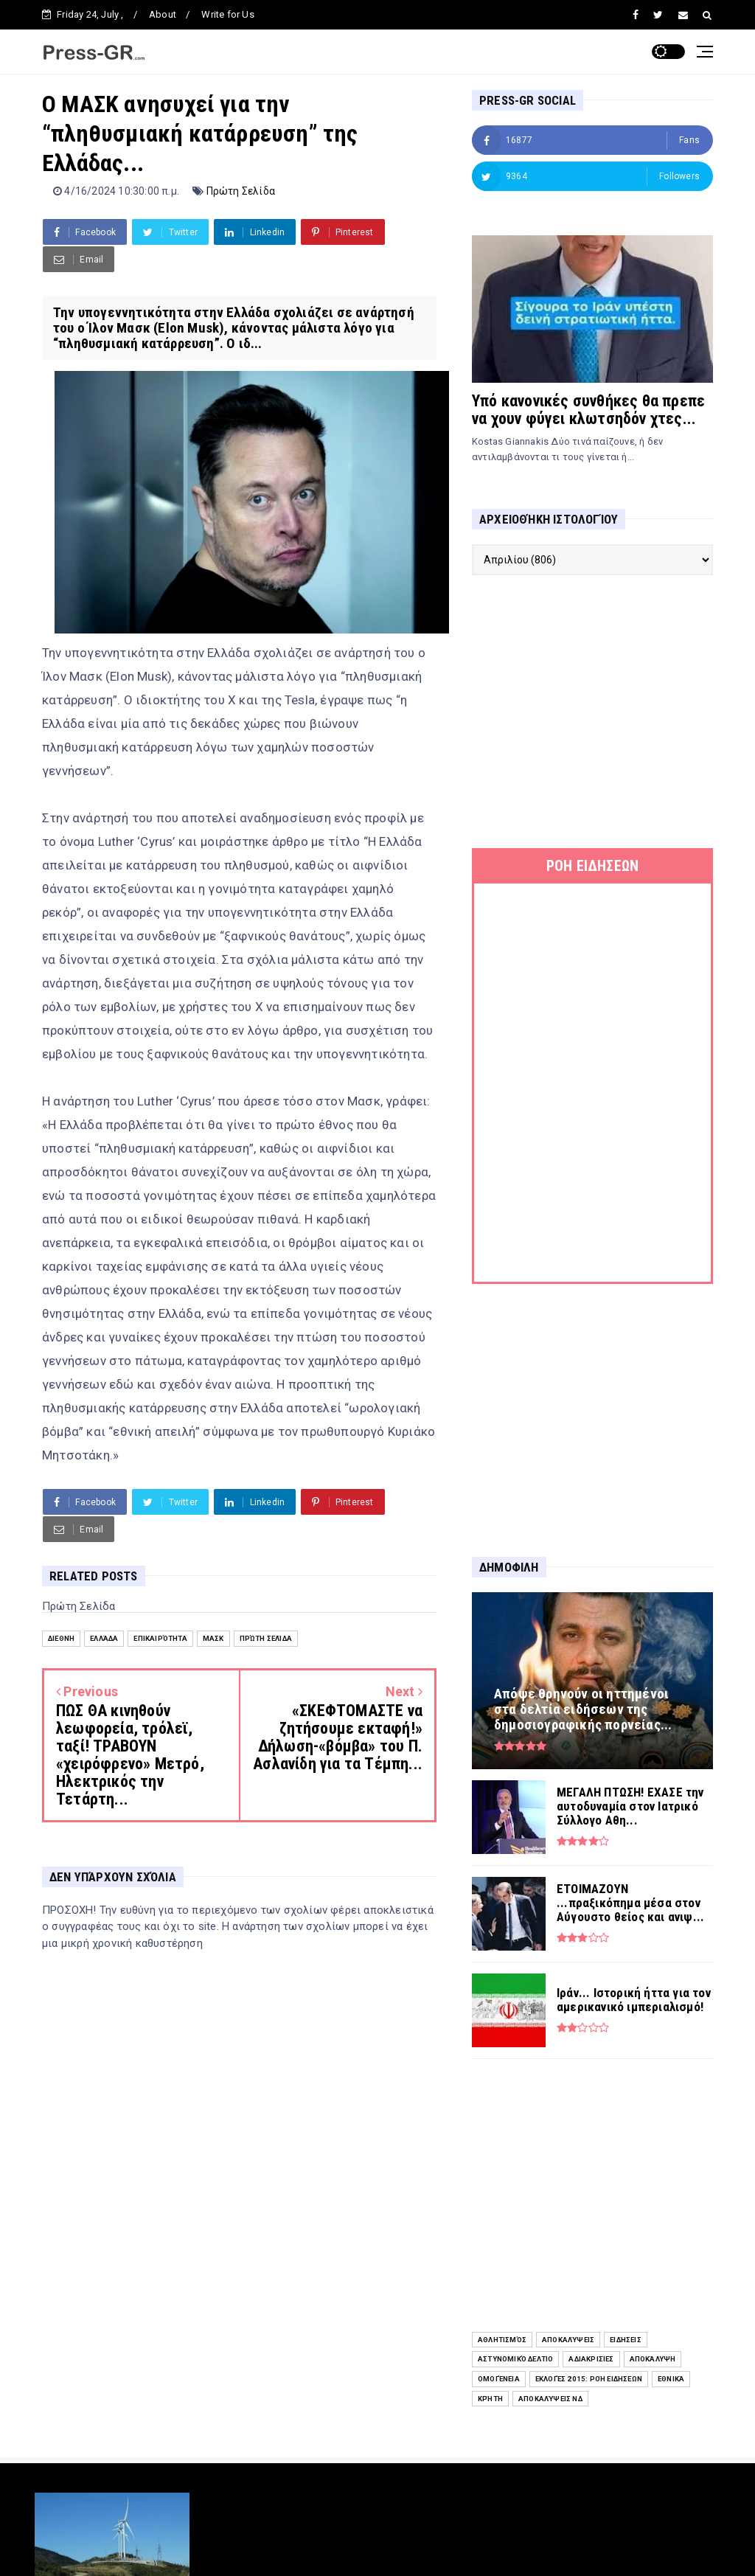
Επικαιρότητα (160, 1638)
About (162, 14)
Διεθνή (61, 1638)
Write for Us (227, 14)
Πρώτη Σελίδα (240, 191)
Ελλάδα (104, 1638)
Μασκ (213, 1638)
